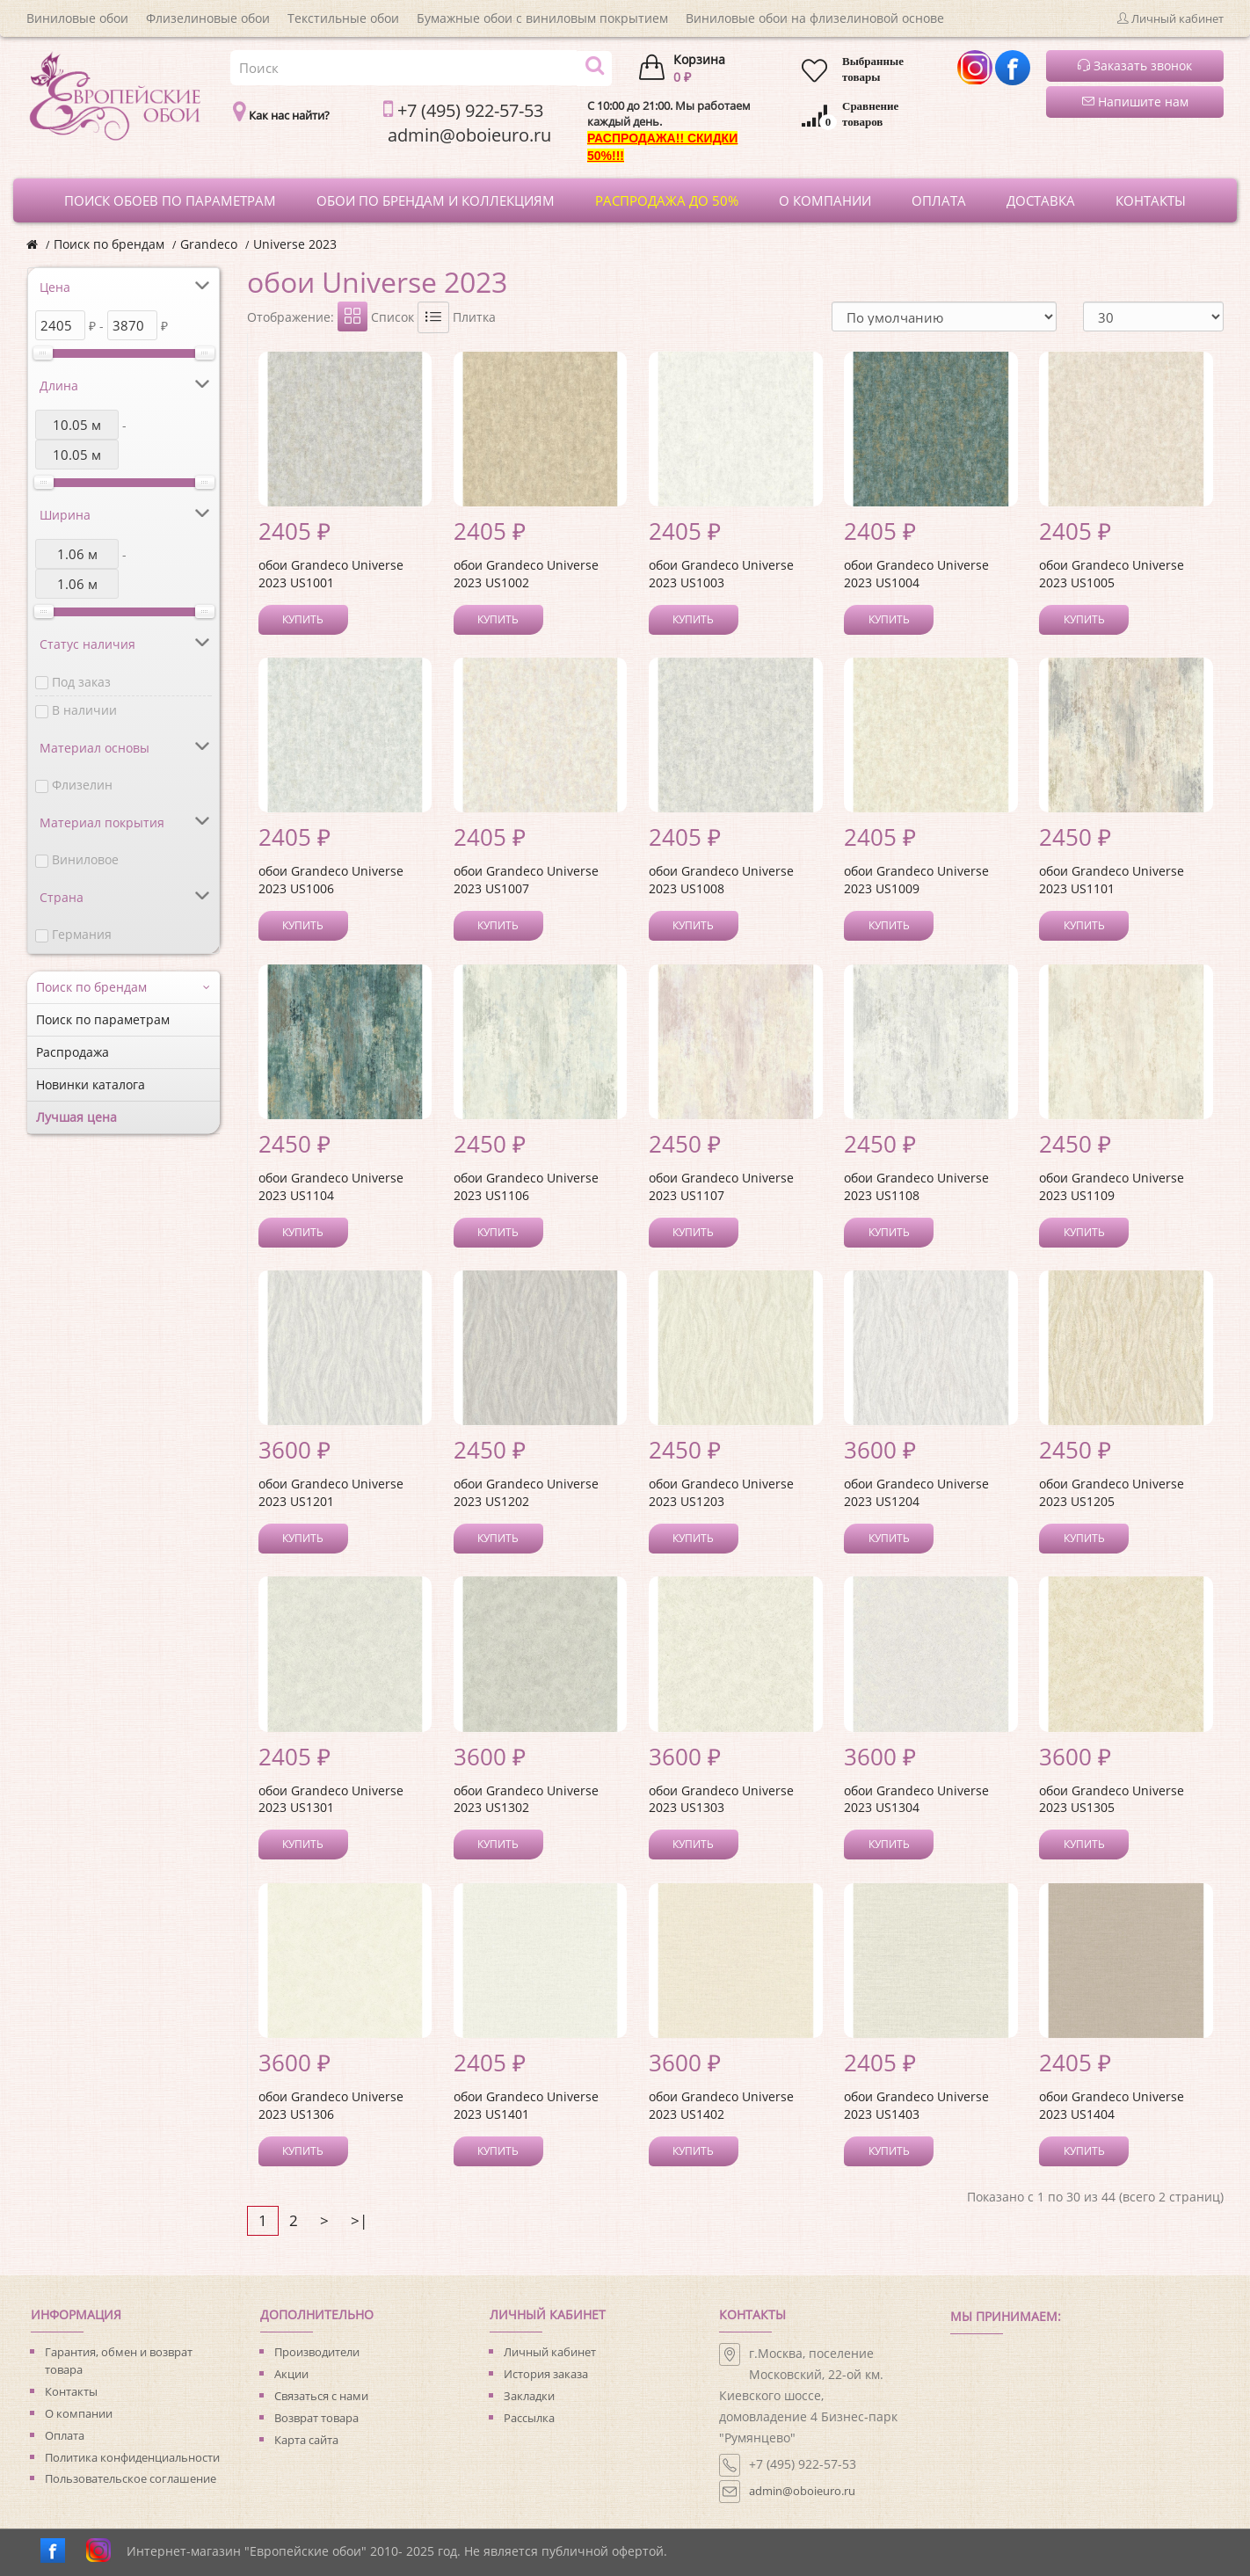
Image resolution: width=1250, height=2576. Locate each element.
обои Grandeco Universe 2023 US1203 (721, 1492)
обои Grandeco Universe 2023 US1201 (330, 1492)
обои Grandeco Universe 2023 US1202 (526, 1492)
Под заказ (81, 681)
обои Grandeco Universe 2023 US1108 (916, 1186)
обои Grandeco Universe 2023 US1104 (330, 1186)
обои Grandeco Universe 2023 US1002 (526, 574)
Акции (291, 2374)
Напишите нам (1135, 101)
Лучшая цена (76, 1117)
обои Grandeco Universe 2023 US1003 (721, 574)
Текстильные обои (343, 18)
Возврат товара (316, 2418)
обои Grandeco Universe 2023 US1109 (1111, 1186)
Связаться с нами (321, 2396)
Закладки (529, 2396)
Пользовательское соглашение (130, 2478)
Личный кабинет (550, 2352)
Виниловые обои (77, 18)
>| (359, 2220)
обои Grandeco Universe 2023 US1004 (916, 574)
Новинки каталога (90, 1084)
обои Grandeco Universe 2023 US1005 (1111, 574)
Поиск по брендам (109, 244)
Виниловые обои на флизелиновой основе (815, 18)
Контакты (71, 2391)
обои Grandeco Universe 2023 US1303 (721, 1799)
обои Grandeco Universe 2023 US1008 (721, 879)
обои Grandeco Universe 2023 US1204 (916, 1492)
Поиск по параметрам (103, 1019)
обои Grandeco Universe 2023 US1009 (916, 879)
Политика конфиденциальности (132, 2457)
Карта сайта (306, 2440)
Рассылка (529, 2418)
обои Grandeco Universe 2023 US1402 (721, 2105)
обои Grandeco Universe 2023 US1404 (1111, 2105)
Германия (82, 934)
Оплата (64, 2435)
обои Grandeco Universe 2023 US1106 (526, 1186)
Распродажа (72, 1052)
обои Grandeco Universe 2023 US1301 (330, 1799)
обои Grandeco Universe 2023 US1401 (526, 2105)
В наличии (84, 710)
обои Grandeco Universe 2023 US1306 (330, 2105)
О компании (79, 2413)
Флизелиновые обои (208, 18)
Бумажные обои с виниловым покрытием (542, 18)
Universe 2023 (295, 244)
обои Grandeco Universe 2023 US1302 (526, 1799)
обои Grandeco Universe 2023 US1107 (721, 1186)
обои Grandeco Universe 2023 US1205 (1111, 1492)
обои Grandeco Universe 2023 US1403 (916, 2105)
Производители (317, 2352)
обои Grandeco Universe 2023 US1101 (1111, 879)
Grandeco (208, 244)
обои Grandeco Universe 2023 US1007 (526, 879)
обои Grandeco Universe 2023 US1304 (916, 1799)
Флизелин (82, 784)
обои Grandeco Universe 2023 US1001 (330, 574)
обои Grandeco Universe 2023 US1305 (1111, 1799)
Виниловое (85, 859)
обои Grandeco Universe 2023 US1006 (330, 879)
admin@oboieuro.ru (802, 2491)
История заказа (546, 2374)
